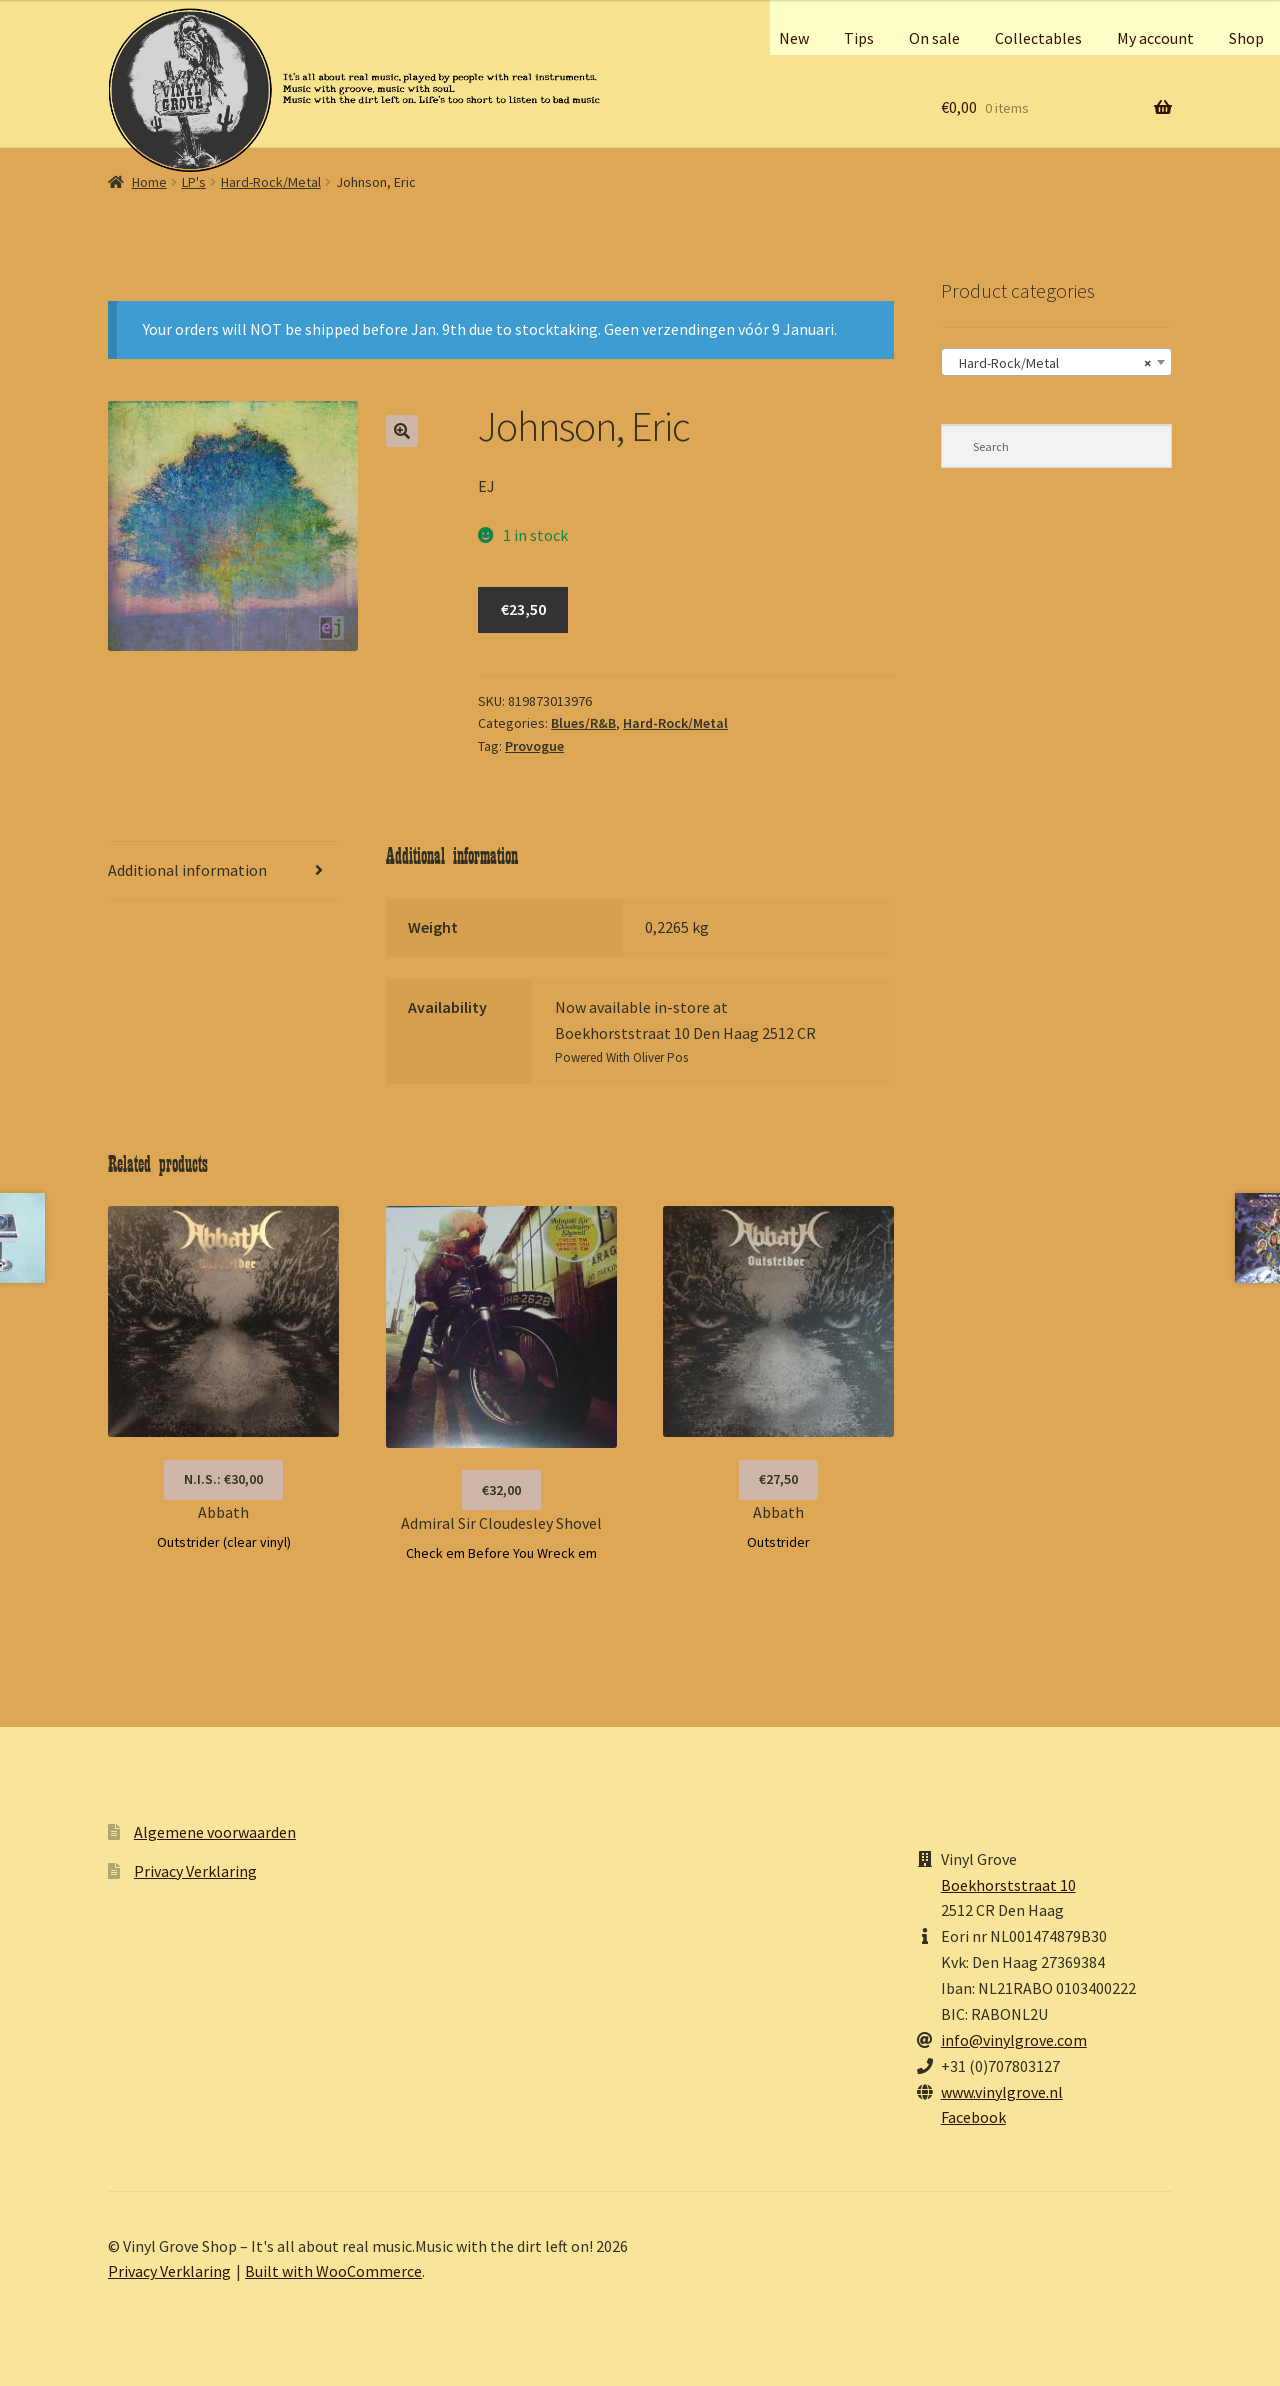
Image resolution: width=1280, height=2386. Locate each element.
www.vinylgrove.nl (1002, 2092)
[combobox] (1056, 362)
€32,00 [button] (501, 1490)
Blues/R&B (583, 723)
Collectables (1038, 38)
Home (149, 182)
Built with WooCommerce (333, 2271)
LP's (194, 182)
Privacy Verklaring (195, 1871)
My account (1155, 38)
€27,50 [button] (778, 1479)
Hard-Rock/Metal (271, 182)
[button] (402, 431)
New (794, 38)
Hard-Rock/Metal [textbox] (1050, 363)
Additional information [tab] (187, 870)
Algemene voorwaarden (215, 1832)
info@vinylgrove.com (1014, 2040)
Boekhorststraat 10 (1008, 1885)
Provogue (534, 746)
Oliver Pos (660, 1057)
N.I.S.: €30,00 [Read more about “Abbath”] (223, 1479)
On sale (934, 38)
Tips (859, 38)
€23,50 (523, 609)
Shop (1246, 38)
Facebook (973, 2117)
